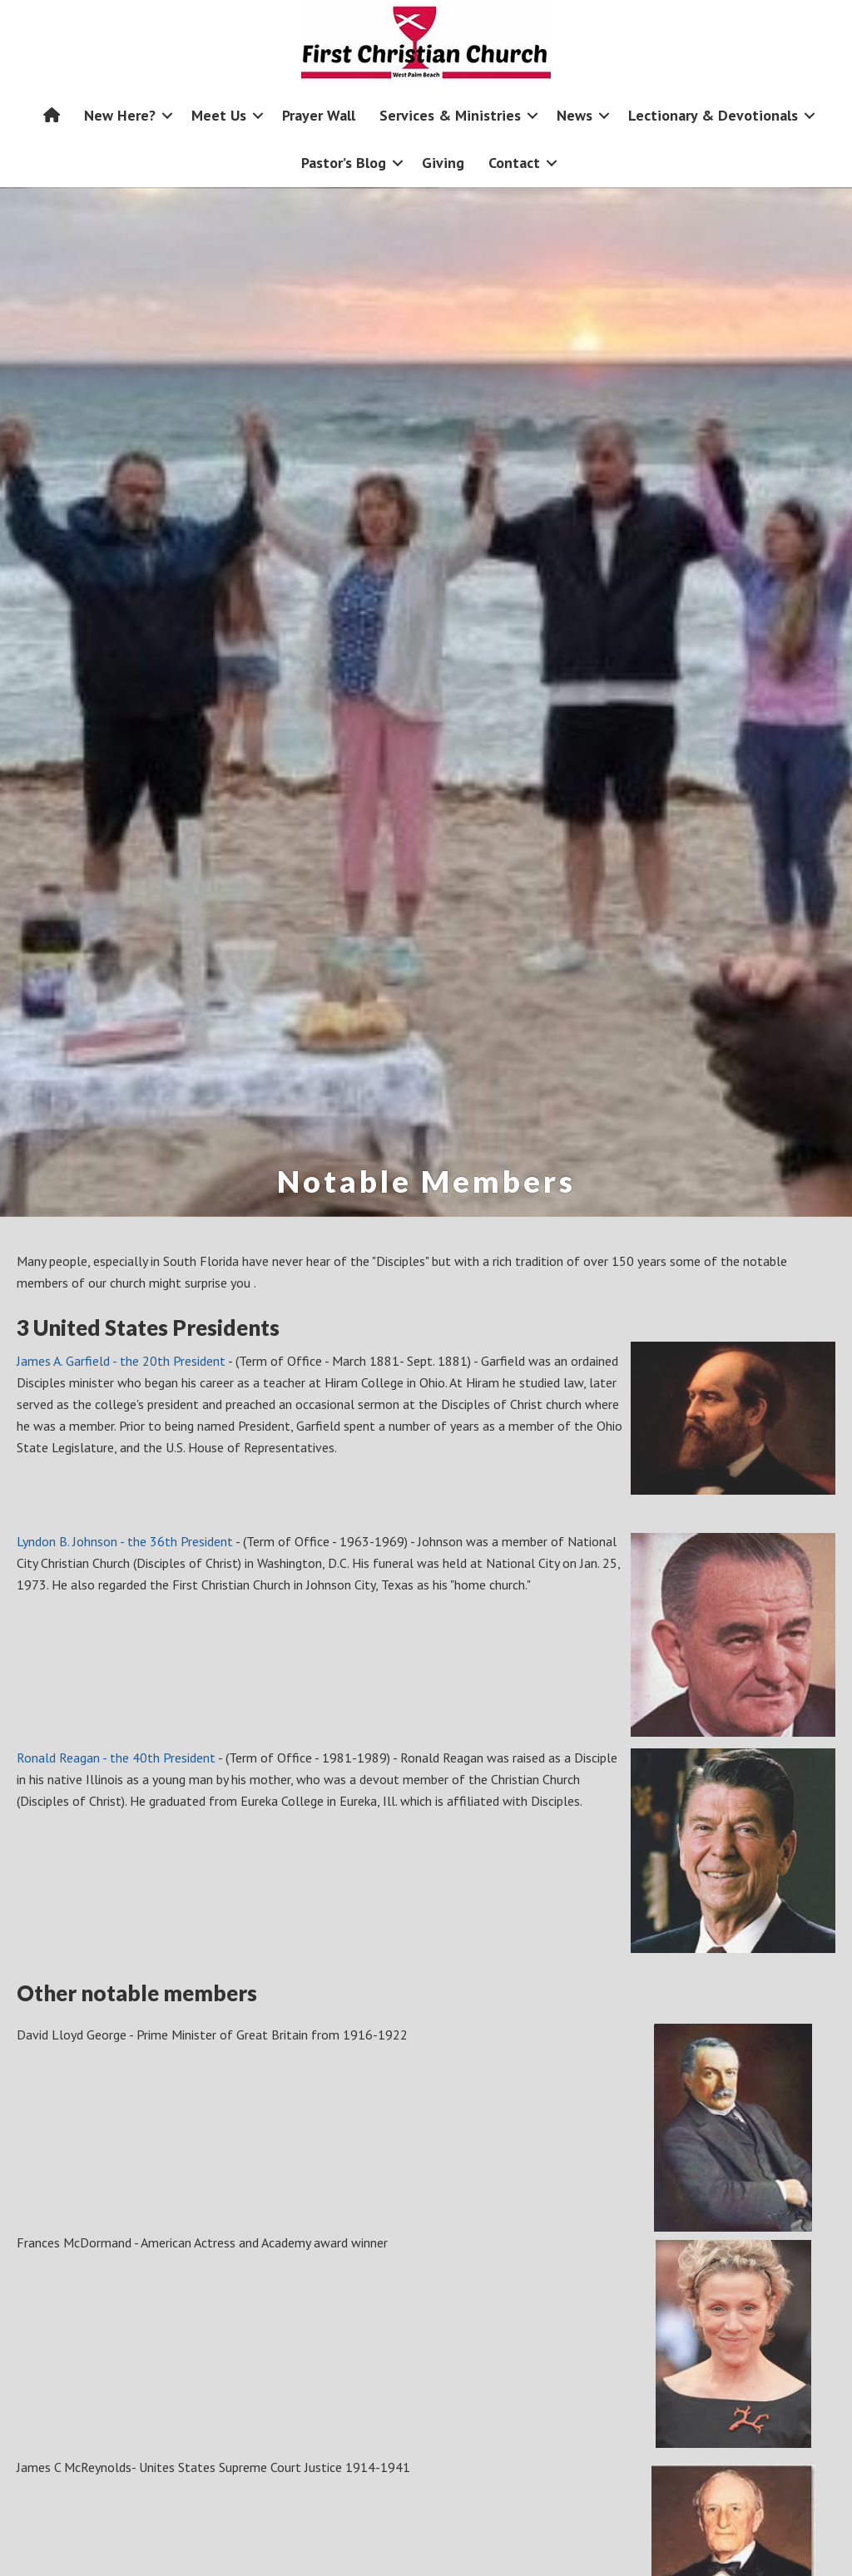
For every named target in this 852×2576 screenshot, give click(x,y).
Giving (443, 162)
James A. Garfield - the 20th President (122, 1360)
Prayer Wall (318, 115)
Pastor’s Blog (343, 162)
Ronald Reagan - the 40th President (116, 1757)
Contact (514, 162)
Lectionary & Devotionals (713, 115)
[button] (167, 115)
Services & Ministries (450, 115)
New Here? (120, 115)
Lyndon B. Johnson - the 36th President (125, 1541)
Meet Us (218, 115)
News (574, 115)
